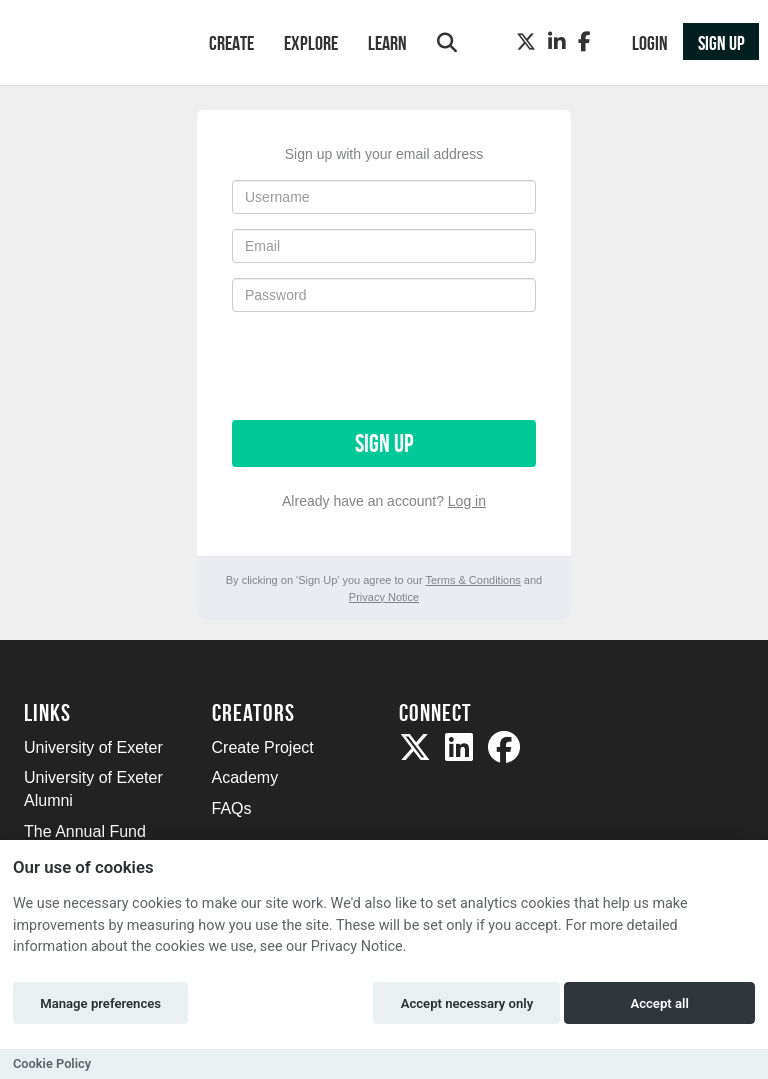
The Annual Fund (85, 831)
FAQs (232, 808)
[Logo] (90, 44)
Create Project (263, 747)
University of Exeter (93, 747)
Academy (245, 777)
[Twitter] (526, 42)
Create (231, 43)
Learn (387, 43)
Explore (311, 43)
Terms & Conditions (472, 580)
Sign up (384, 443)
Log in (467, 501)
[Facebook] (584, 42)
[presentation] (384, 366)
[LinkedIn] (557, 42)
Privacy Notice (384, 597)
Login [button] (650, 43)
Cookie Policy (52, 1063)
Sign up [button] (721, 43)
